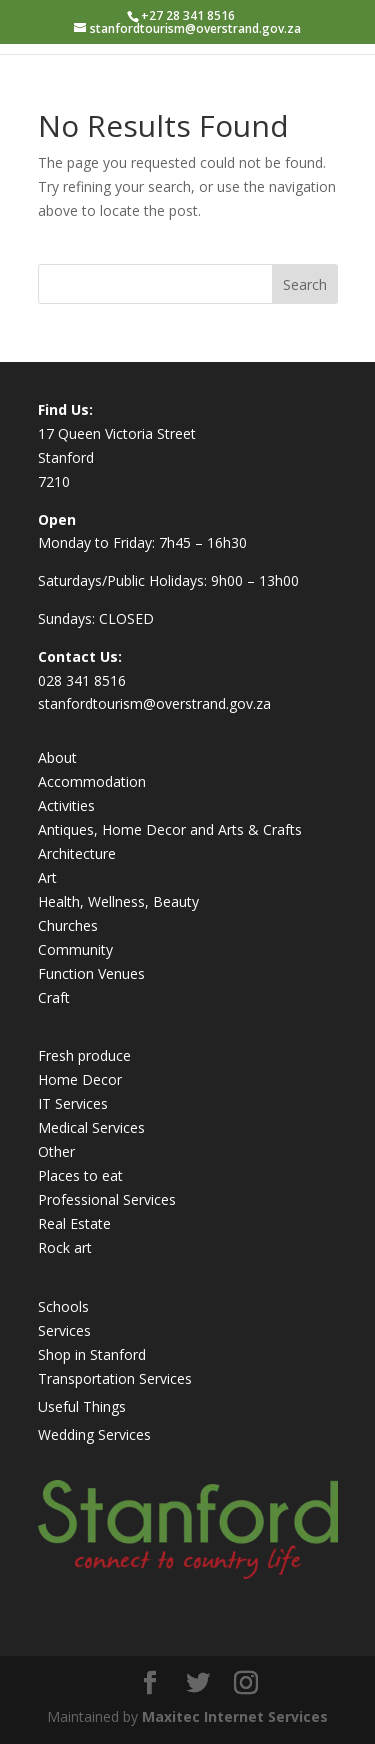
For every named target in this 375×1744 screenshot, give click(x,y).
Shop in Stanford (92, 1354)
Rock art (65, 1247)
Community (75, 949)
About (57, 757)
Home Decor (80, 1079)
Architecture (77, 853)
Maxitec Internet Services (235, 1716)
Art (47, 877)
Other (56, 1151)
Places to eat (80, 1175)
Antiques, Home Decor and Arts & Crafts (170, 829)
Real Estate (74, 1223)
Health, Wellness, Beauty (118, 901)
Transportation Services (115, 1378)
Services (64, 1330)
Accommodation (92, 781)
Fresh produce (84, 1055)
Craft (54, 997)
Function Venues (91, 973)
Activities (66, 805)
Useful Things (82, 1406)
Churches (68, 925)
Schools (63, 1306)
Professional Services (107, 1199)
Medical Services (91, 1127)
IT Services (73, 1103)
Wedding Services (94, 1434)
